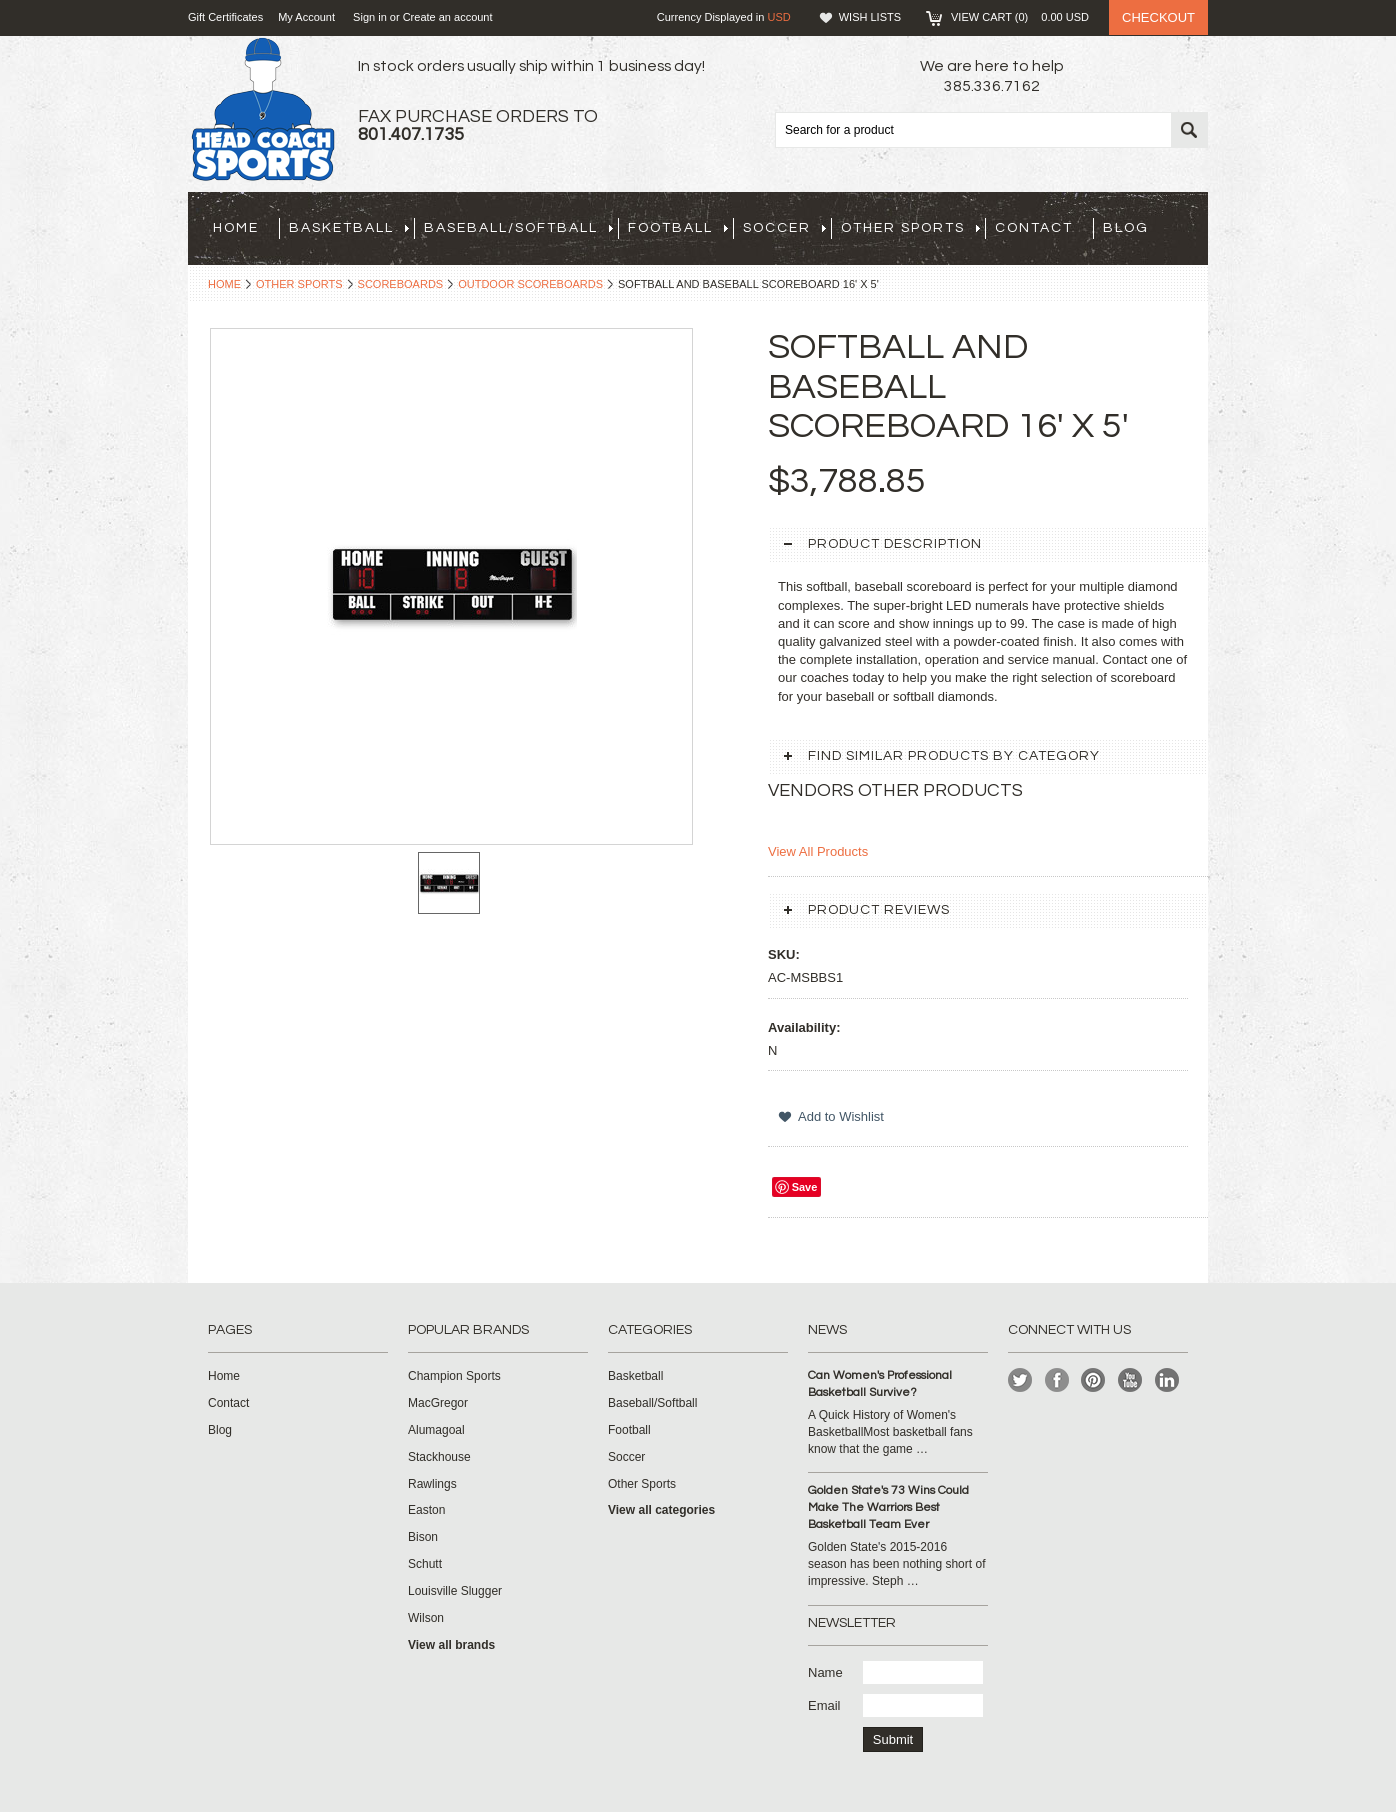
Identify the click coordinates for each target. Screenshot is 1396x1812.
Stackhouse (439, 1457)
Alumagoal (436, 1430)
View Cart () (1020, 17)
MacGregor (438, 1403)
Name (825, 1672)
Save (805, 1187)
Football (678, 228)
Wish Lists (870, 17)
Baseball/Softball (518, 228)
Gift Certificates (225, 17)
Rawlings (432, 1484)
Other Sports (910, 228)
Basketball (349, 228)
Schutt (425, 1564)
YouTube (1130, 1380)
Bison (423, 1537)
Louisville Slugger (455, 1591)
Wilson (426, 1618)
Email (824, 1705)
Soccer (784, 228)
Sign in (370, 17)
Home (224, 284)
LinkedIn (1167, 1380)
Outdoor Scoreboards (530, 284)
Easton (426, 1510)
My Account (306, 17)
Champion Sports (454, 1376)
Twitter (1020, 1380)
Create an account (448, 17)
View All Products (818, 851)
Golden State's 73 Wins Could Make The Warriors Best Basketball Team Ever (888, 1507)
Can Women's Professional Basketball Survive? (880, 1384)
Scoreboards (401, 284)
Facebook (1057, 1380)
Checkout (1158, 17)
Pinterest (1093, 1380)
